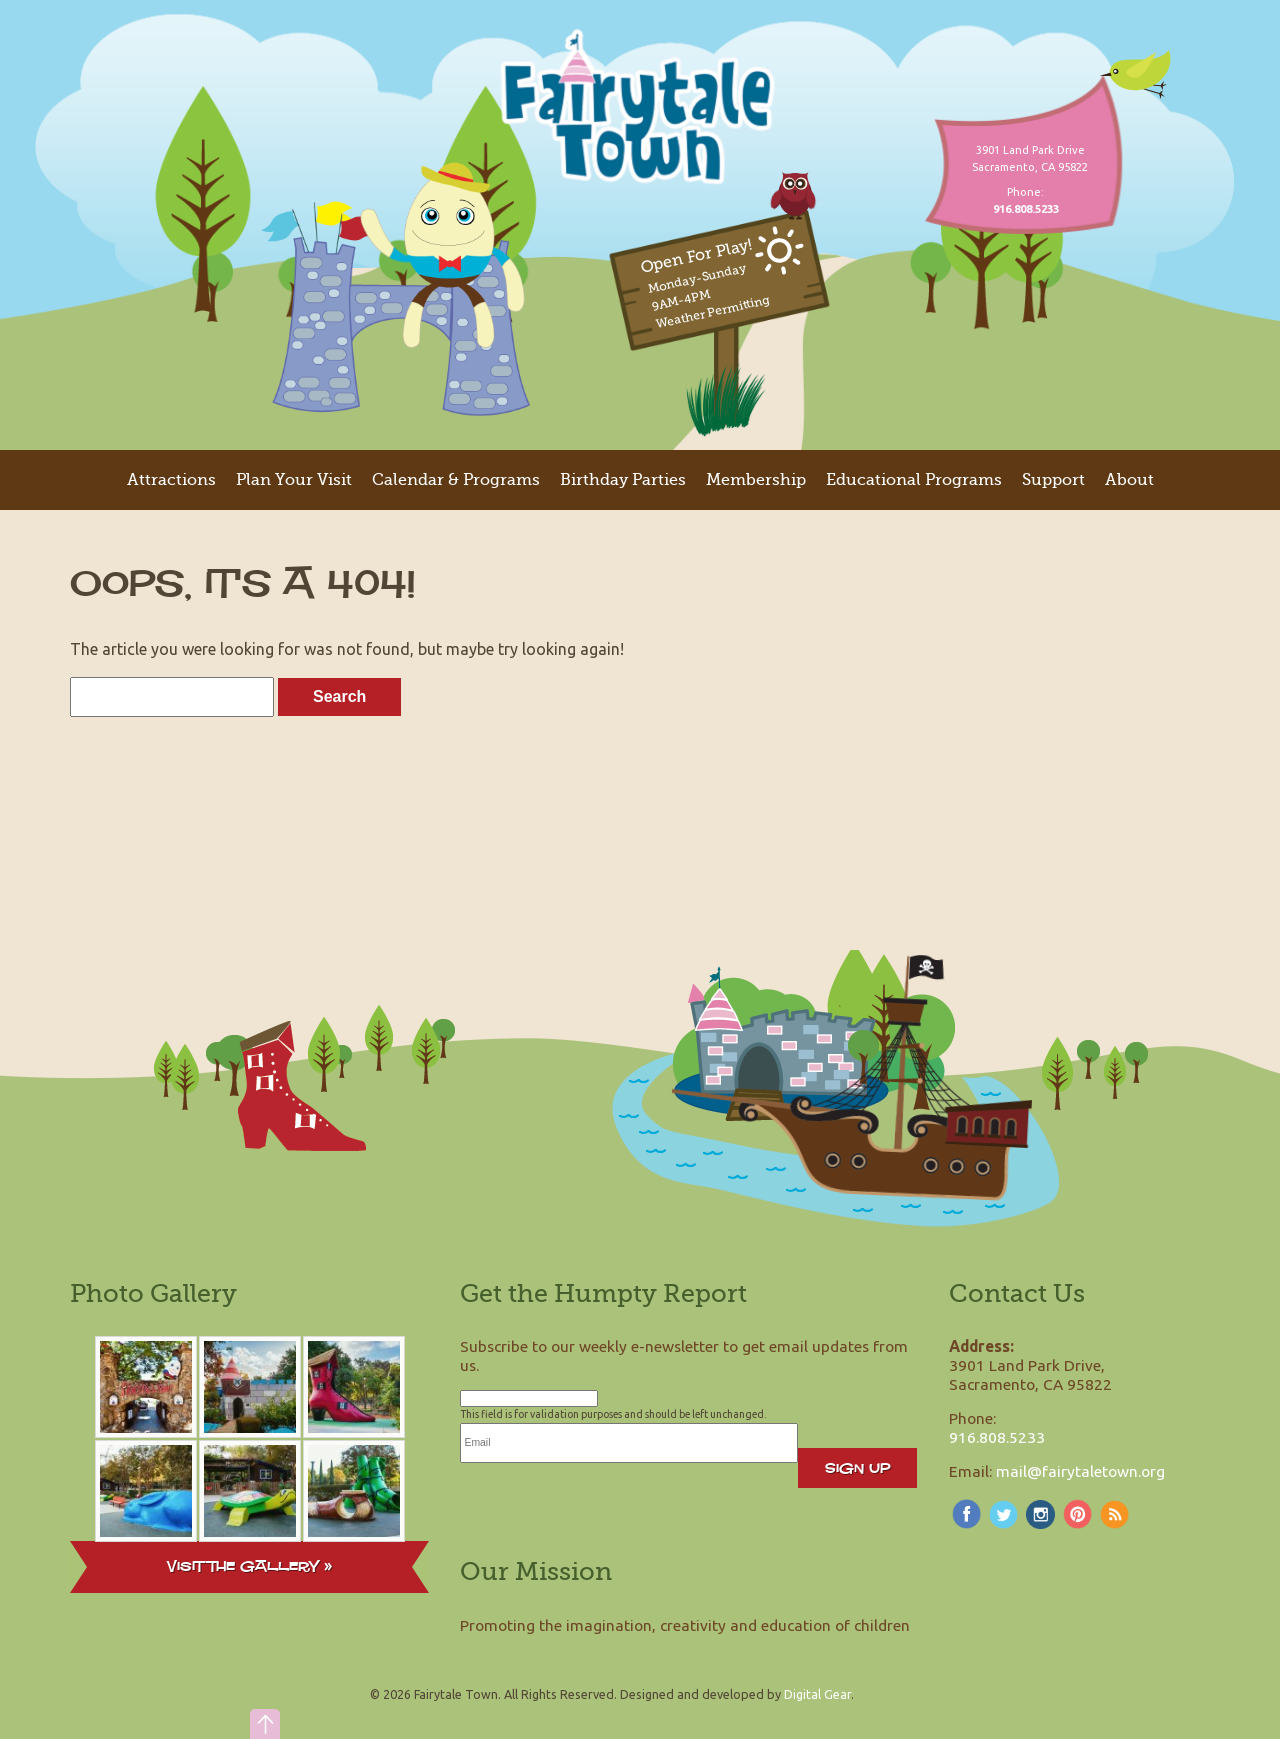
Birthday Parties (623, 480)
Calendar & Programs (456, 480)
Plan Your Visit (294, 480)
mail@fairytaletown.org (1080, 1471)
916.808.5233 (997, 1437)
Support (1053, 480)
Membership (756, 480)
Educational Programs (914, 480)
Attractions (171, 480)
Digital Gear (817, 1694)
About (1129, 480)
